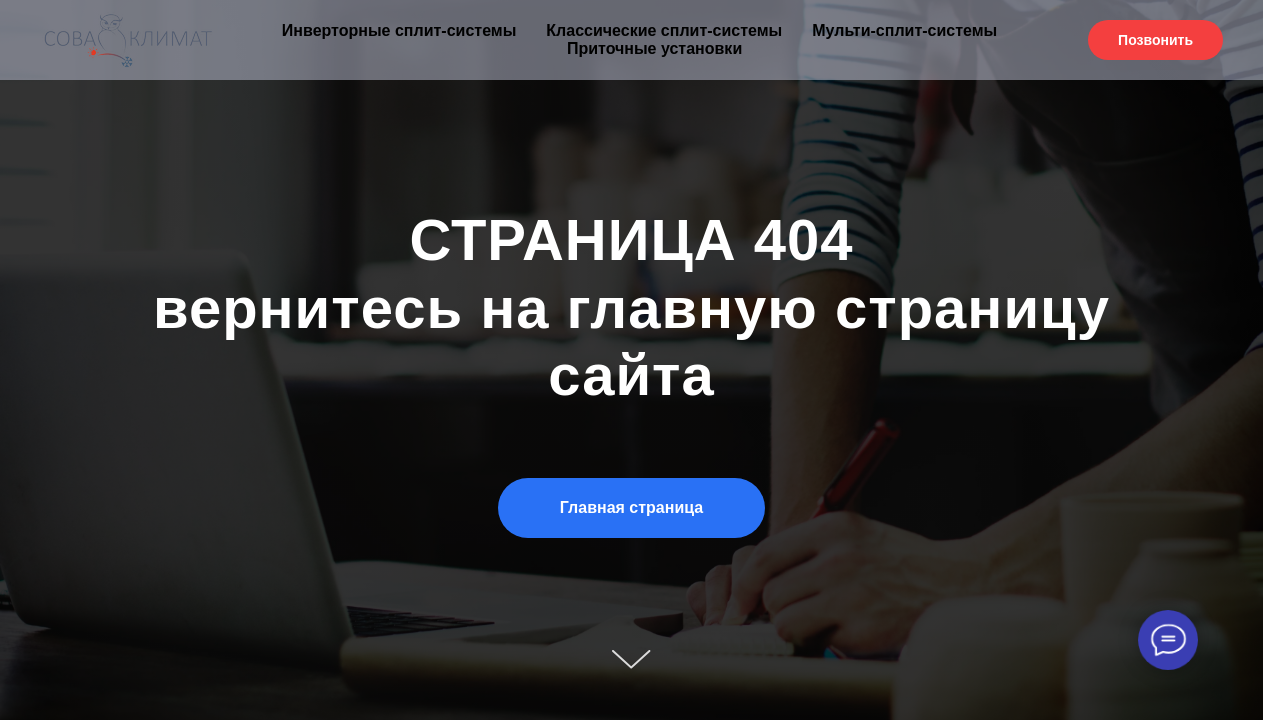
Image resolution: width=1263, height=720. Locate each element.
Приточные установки (654, 48)
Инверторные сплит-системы (399, 30)
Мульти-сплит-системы (904, 30)
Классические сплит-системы (664, 30)
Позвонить (1155, 40)
